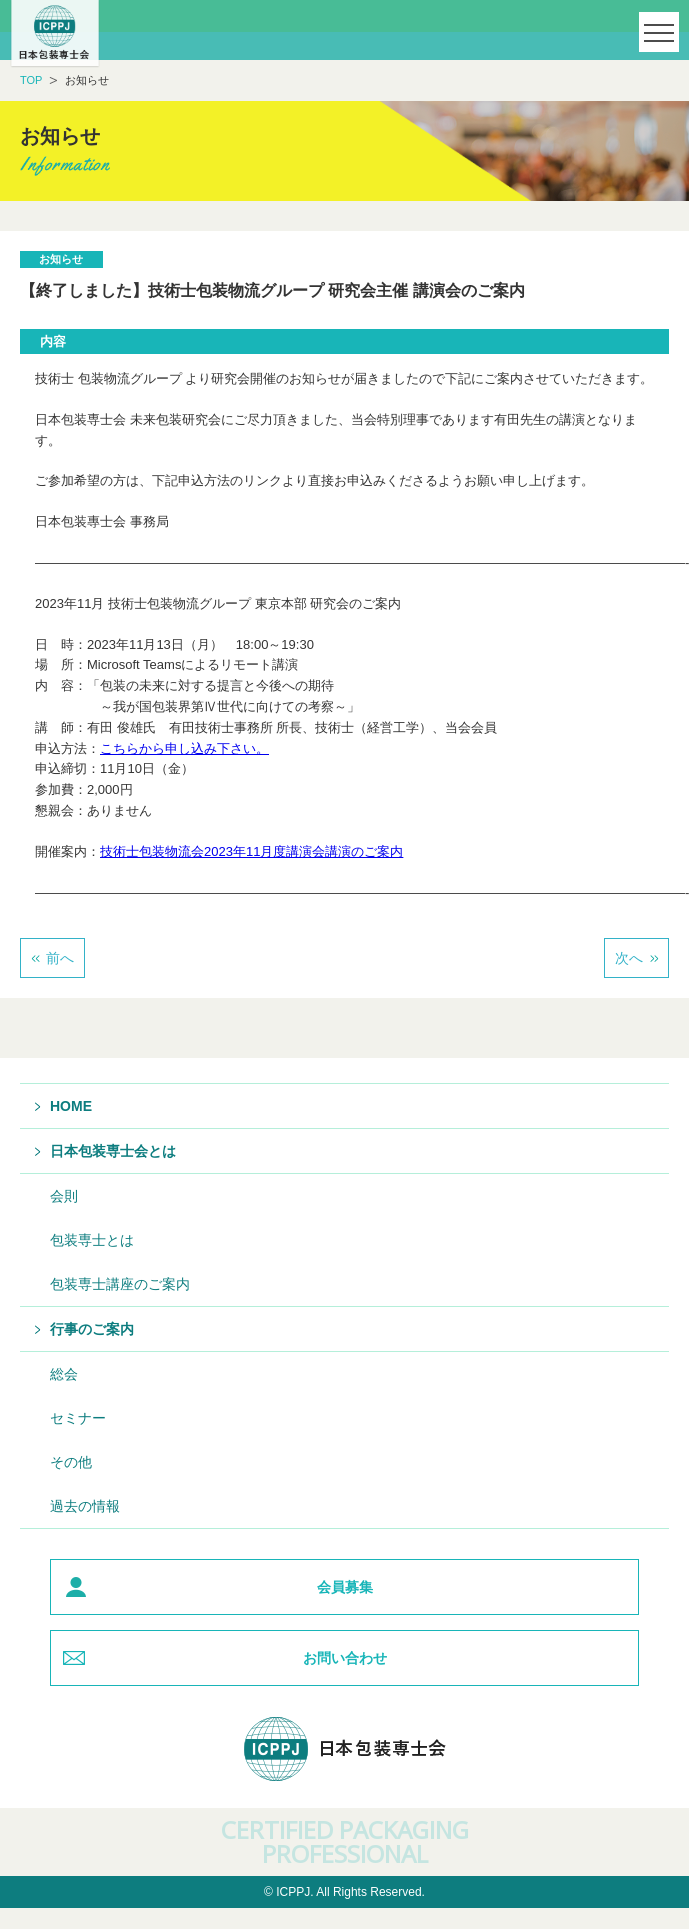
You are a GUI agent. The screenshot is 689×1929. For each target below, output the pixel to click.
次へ (629, 958)
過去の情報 (85, 1506)
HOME (71, 1106)
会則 (64, 1196)
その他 (71, 1462)
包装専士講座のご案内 (120, 1284)
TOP (31, 80)
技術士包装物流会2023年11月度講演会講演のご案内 (251, 851)
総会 (64, 1374)
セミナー (78, 1418)
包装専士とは (92, 1240)
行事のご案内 (92, 1329)
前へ (60, 958)
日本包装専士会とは (113, 1151)
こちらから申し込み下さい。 (184, 748)
